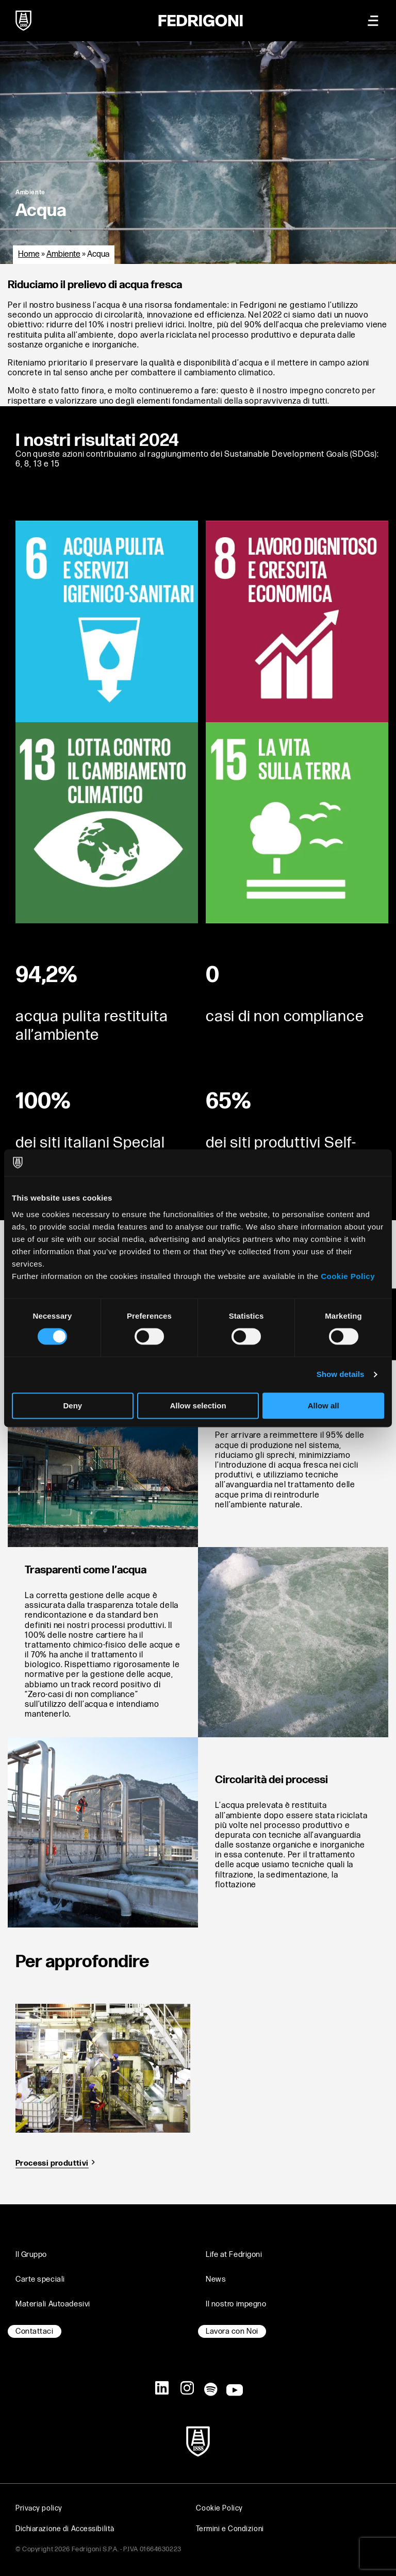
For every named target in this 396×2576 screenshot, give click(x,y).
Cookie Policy (348, 1276)
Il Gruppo (31, 2254)
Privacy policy (38, 2508)
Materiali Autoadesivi (52, 2304)
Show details (341, 1374)
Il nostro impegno (236, 2304)
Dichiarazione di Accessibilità (64, 2528)
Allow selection (198, 1405)
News (216, 2279)
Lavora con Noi (232, 2331)
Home (29, 254)
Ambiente (63, 254)
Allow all (323, 1405)
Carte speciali (40, 2279)
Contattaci (34, 2331)
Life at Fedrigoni (234, 2254)
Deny (72, 1405)
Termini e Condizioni (229, 2528)
